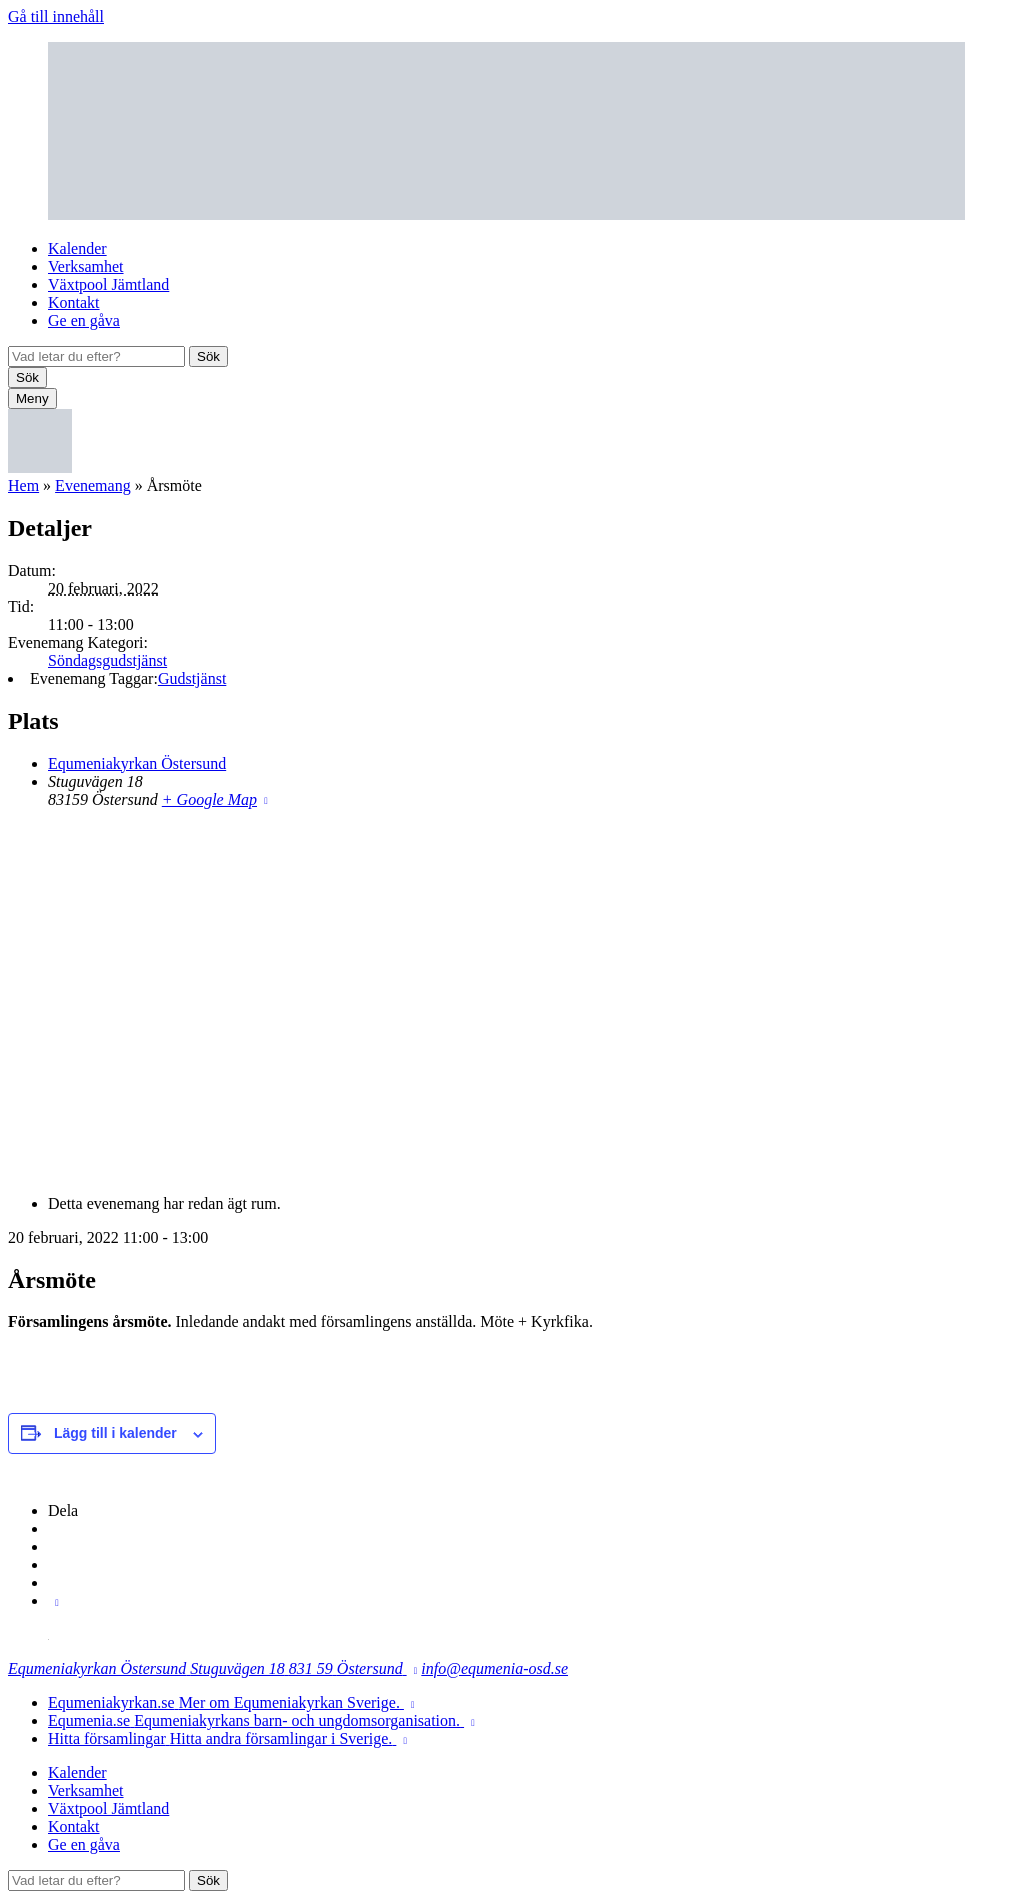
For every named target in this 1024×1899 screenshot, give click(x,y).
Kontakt (74, 302)
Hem (23, 485)
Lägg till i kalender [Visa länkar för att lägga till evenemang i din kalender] (115, 1433)
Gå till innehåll (56, 16)
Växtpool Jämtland (108, 284)
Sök (208, 356)
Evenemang (93, 485)
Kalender (77, 248)
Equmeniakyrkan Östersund (137, 763)
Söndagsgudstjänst (107, 660)
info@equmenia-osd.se (494, 1668)
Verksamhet (86, 266)
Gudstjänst (192, 678)
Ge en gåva (84, 320)
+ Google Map (209, 799)
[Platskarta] (512, 1000)
